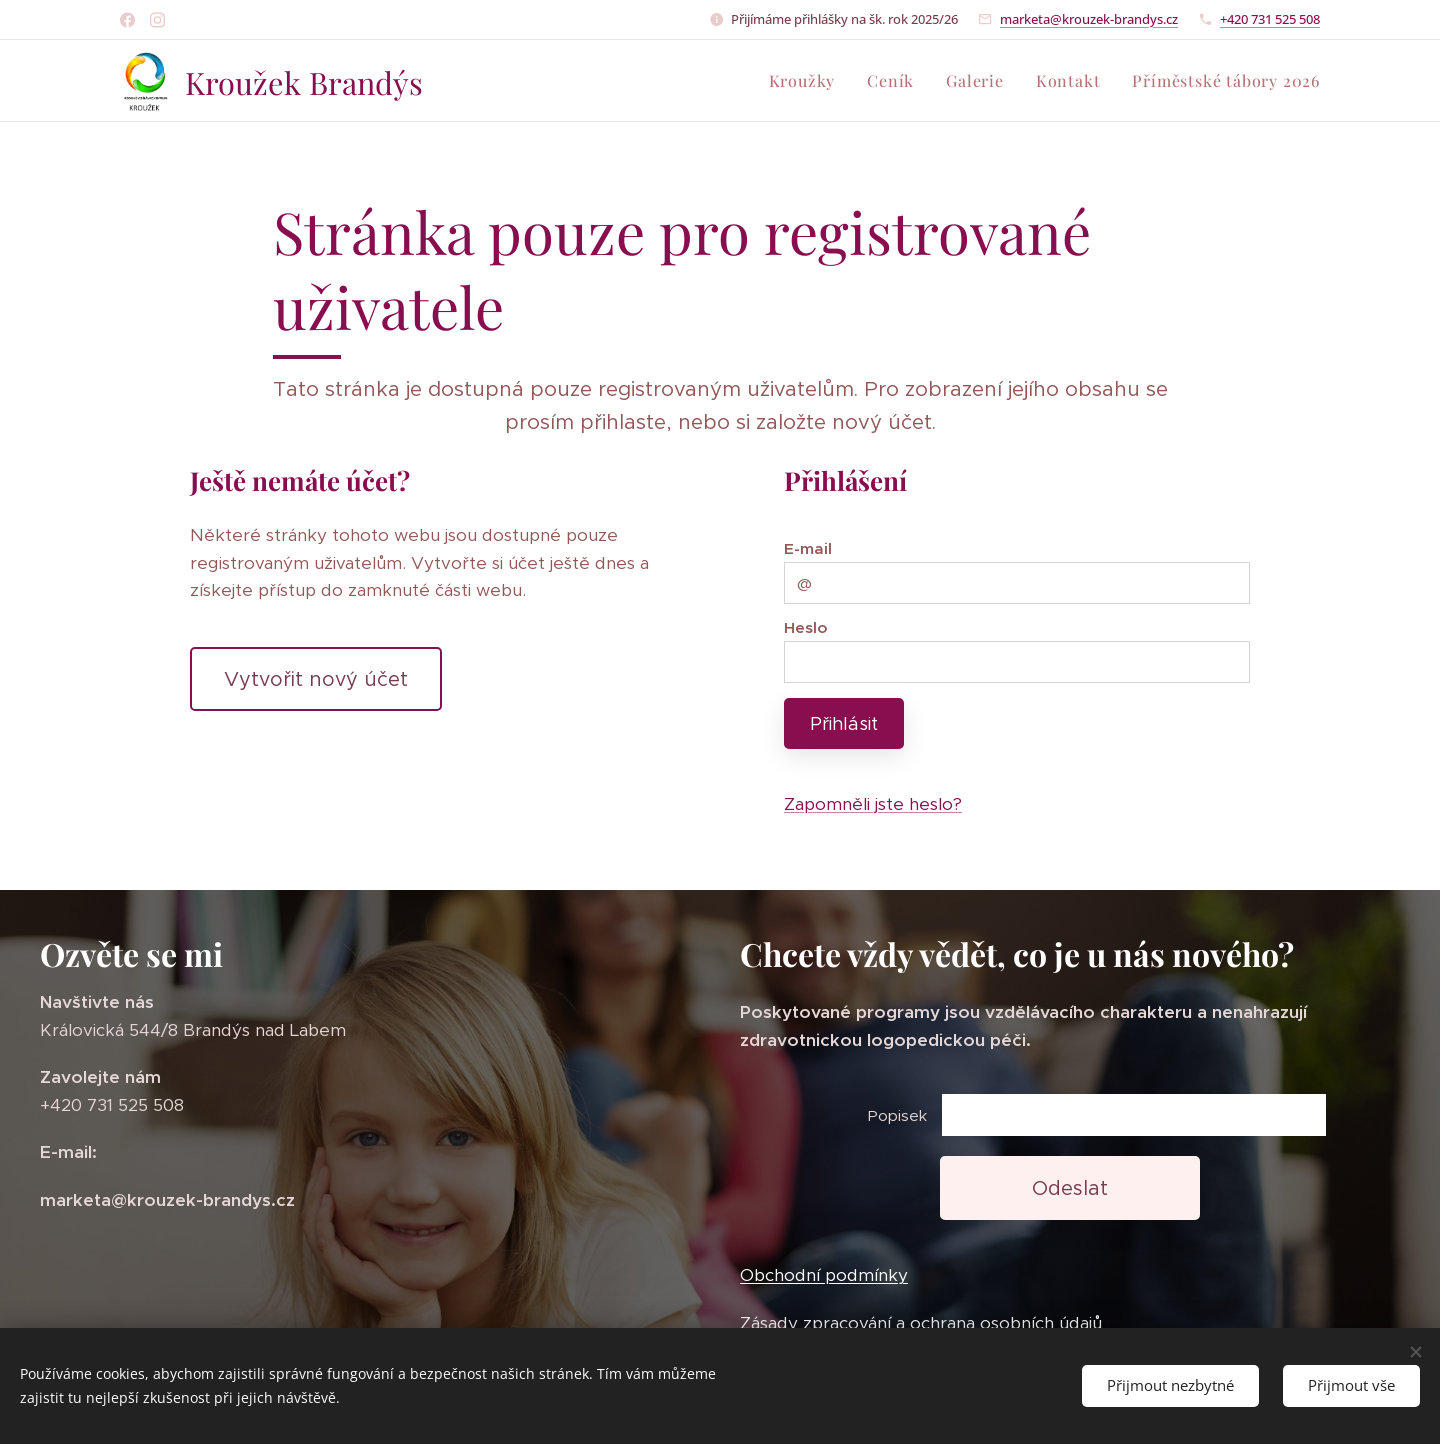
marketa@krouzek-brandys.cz (1089, 19)
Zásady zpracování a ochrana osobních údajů (921, 1323)
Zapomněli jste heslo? (873, 804)
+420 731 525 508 (1270, 19)
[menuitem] (808, 81)
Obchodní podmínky (824, 1276)
